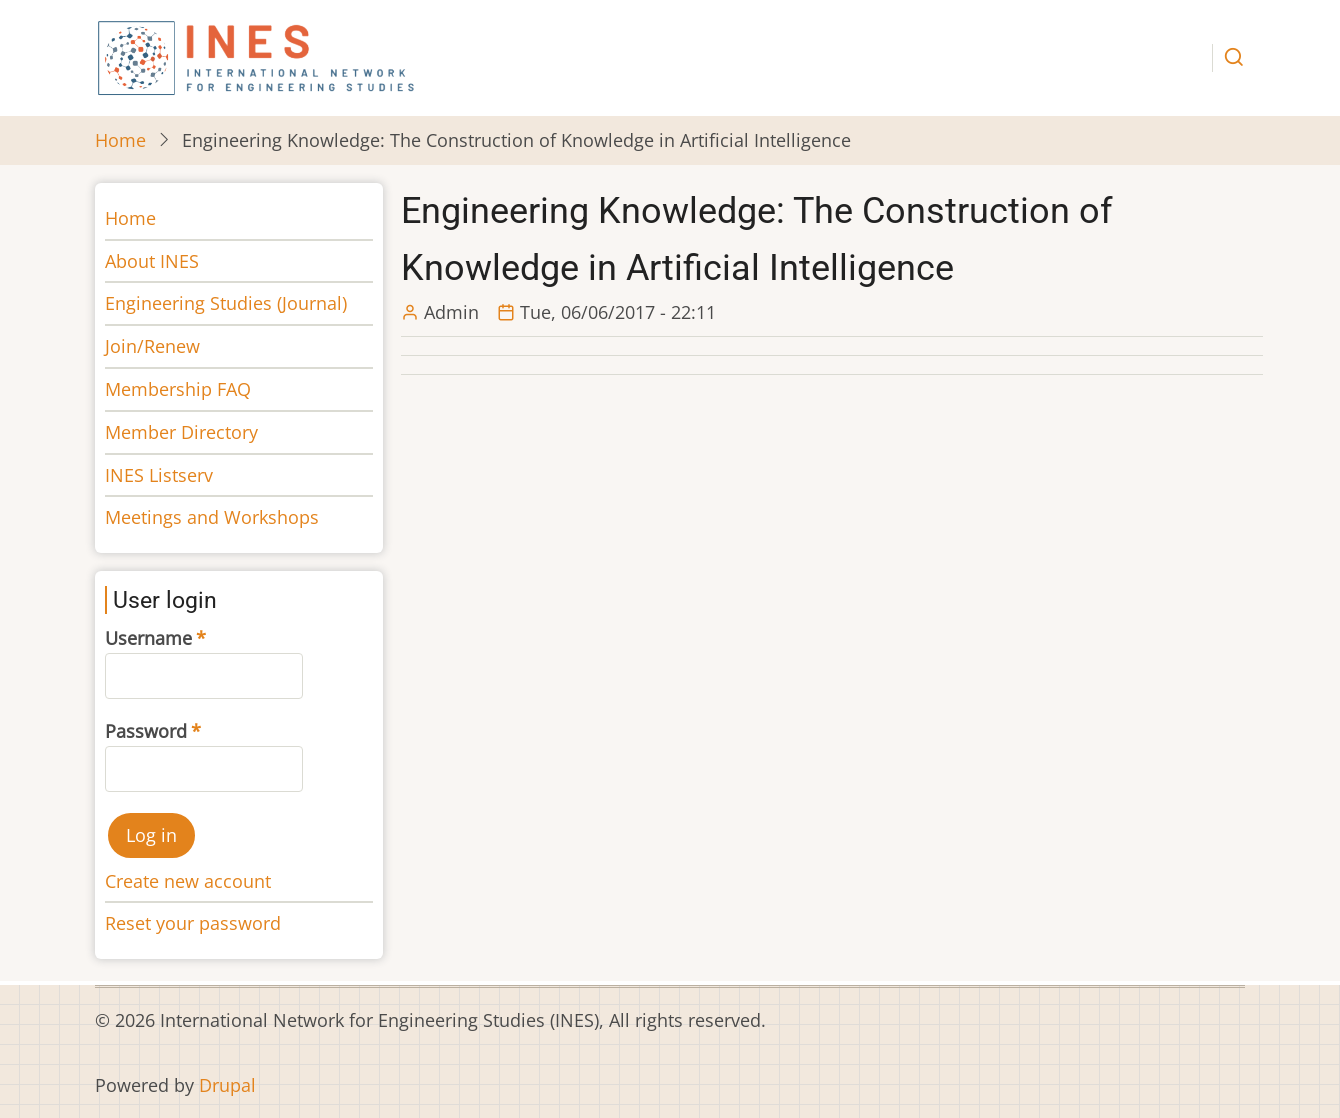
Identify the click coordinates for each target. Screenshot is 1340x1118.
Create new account (188, 881)
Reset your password (193, 923)
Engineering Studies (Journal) (226, 303)
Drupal (227, 1085)
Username (148, 638)
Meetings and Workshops (212, 517)
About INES (152, 261)
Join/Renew (152, 346)
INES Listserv (159, 475)
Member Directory (181, 432)
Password (146, 731)
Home (120, 140)
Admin (451, 312)
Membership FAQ (178, 389)
